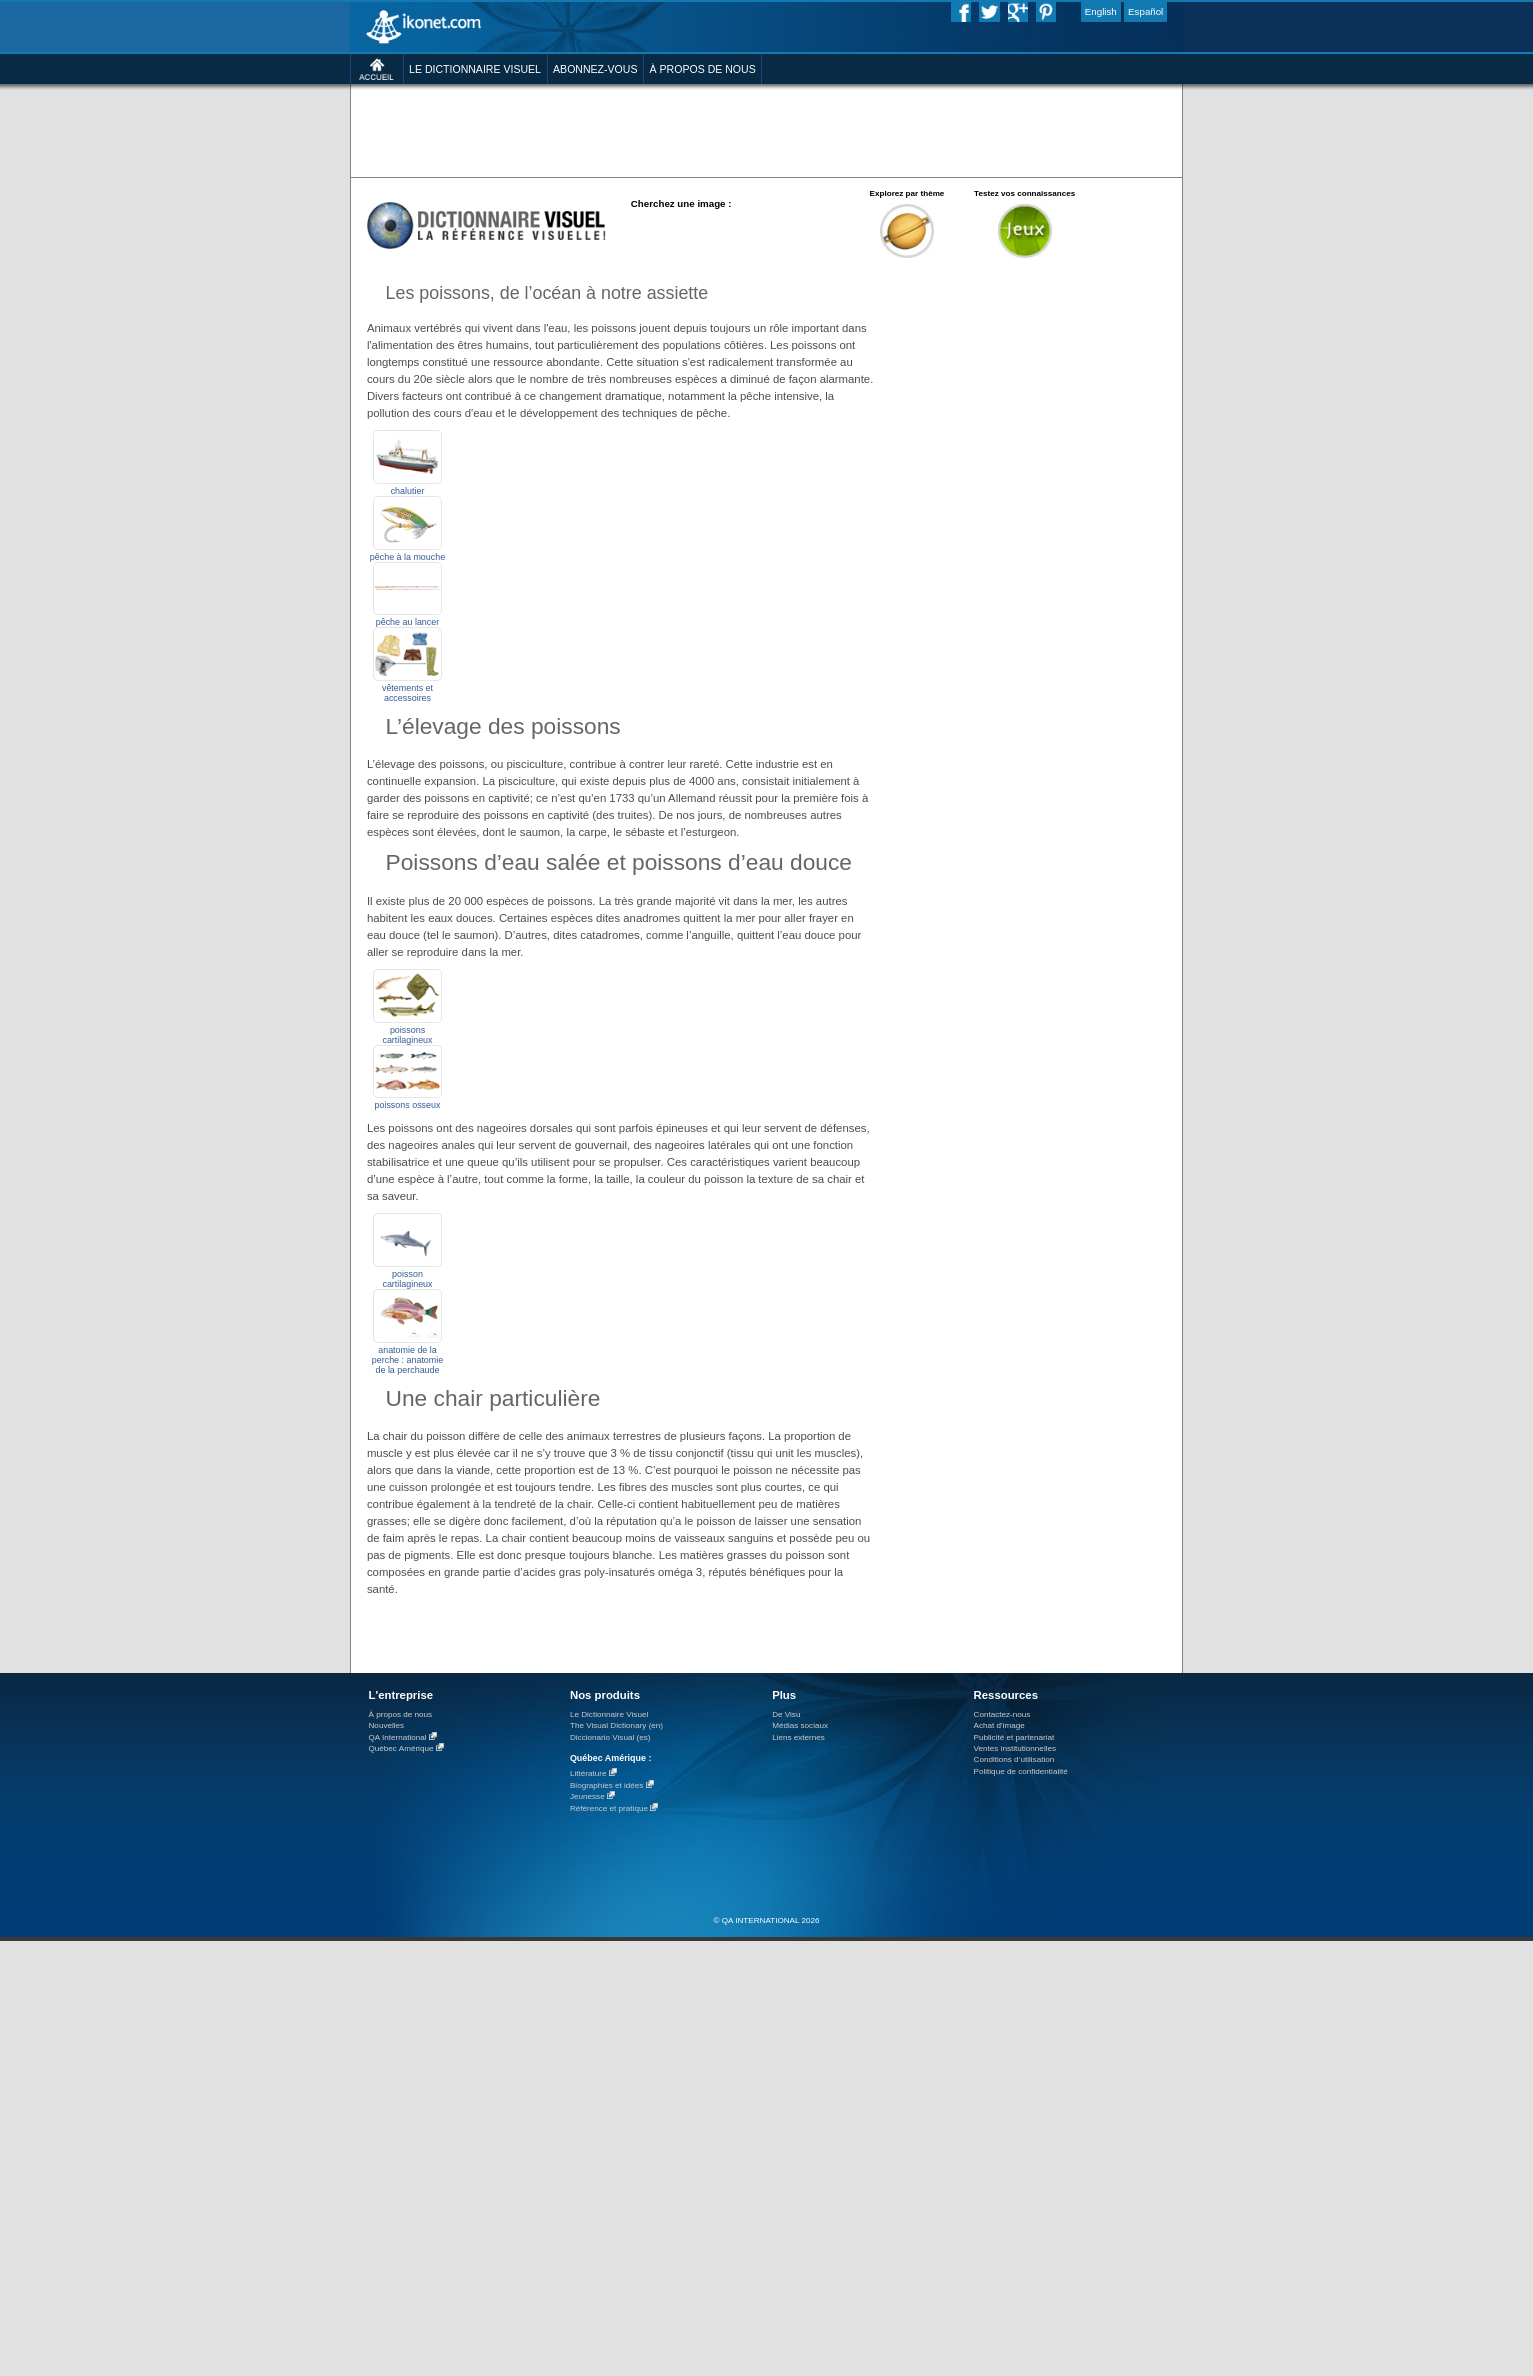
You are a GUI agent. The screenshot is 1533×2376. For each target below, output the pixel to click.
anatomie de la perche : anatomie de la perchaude (407, 1360)
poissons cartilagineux (407, 1035)
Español (1145, 11)
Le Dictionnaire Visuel (609, 1714)
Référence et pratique (609, 1808)
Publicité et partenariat (1014, 1737)
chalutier (408, 491)
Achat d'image (999, 1725)
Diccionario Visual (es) (610, 1737)
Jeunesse (587, 1796)
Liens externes (798, 1737)
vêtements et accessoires (407, 693)
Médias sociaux (800, 1725)
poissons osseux (408, 1105)
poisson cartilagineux (407, 1279)
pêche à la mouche (407, 557)
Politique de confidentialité (1021, 1771)
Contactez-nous (1002, 1714)
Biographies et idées (606, 1785)
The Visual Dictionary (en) (616, 1725)
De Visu (786, 1714)
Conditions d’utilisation (1014, 1759)
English (1101, 11)
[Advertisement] (766, 129)
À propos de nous (401, 1714)
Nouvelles (387, 1725)
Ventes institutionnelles (1015, 1748)
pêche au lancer (408, 622)
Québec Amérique (401, 1748)
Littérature (588, 1773)
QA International (398, 1737)
